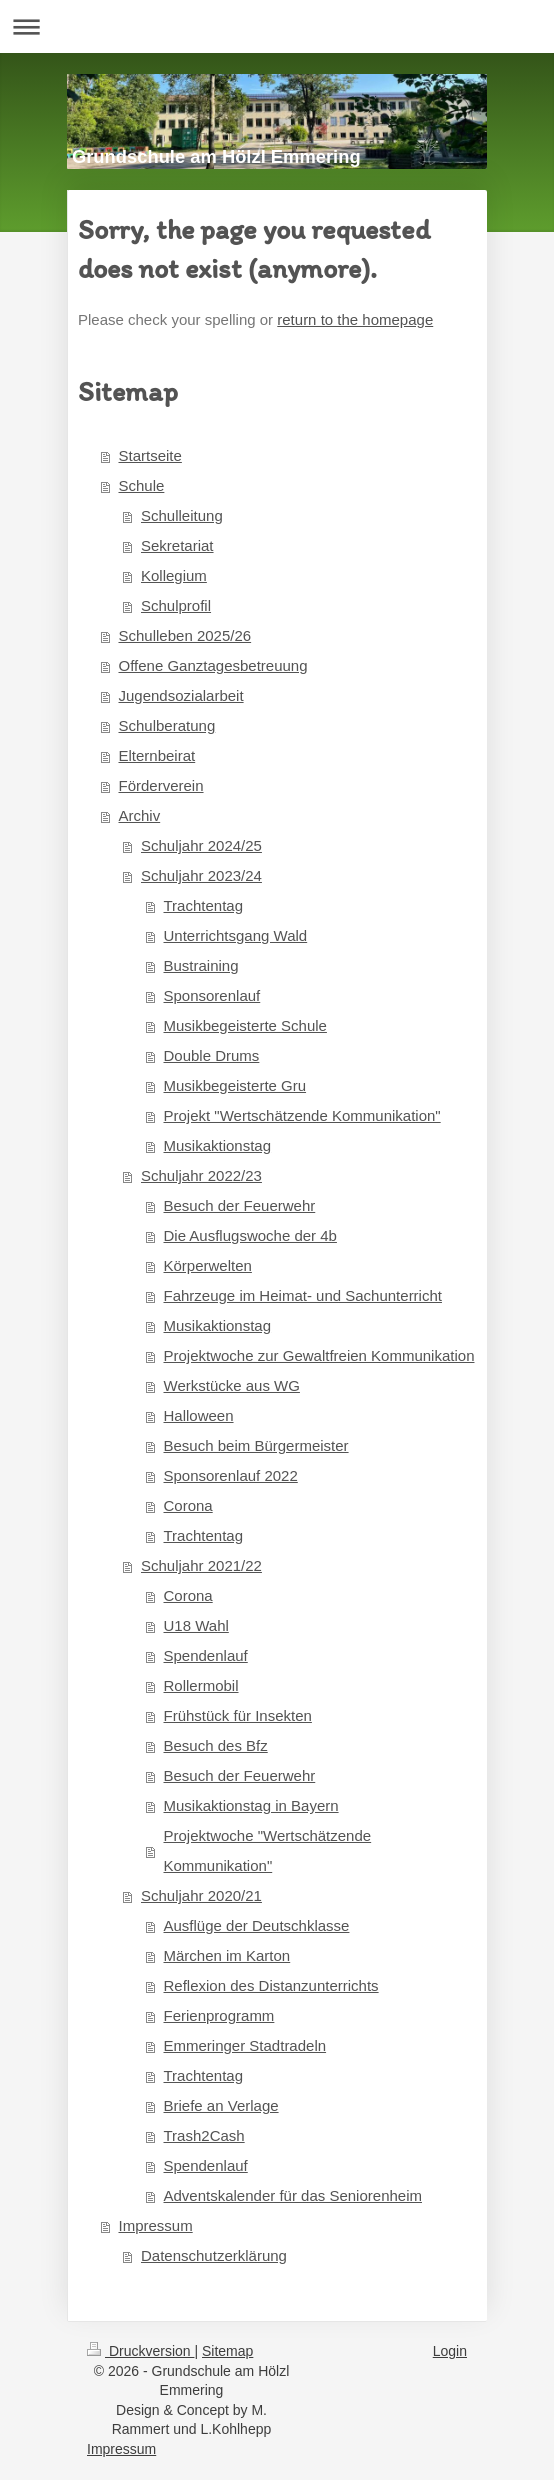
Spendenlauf (206, 1655)
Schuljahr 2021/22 (201, 1565)
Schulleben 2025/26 (185, 635)
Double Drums (212, 1055)
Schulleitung (182, 515)
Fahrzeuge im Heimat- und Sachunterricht (303, 1295)
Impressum (156, 2225)
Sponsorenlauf (212, 995)
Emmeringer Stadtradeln (245, 2045)
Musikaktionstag (218, 1145)
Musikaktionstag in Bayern (251, 1805)
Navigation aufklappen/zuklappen (277, 26)
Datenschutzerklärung (214, 2255)
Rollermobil (201, 1685)
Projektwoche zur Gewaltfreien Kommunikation (319, 1355)
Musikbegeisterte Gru (235, 1085)
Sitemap (227, 2351)
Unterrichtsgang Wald (236, 935)
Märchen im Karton (227, 1955)
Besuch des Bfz (216, 1745)
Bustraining (201, 965)
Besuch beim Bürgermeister (256, 1445)
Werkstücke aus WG (232, 1385)
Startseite (150, 455)
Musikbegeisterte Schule (245, 1025)
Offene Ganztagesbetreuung (213, 665)
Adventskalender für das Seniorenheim (293, 2195)
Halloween (199, 1415)
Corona (188, 1505)
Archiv (140, 815)
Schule (142, 485)
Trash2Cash (204, 2135)
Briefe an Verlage (221, 2105)
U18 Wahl (196, 1625)
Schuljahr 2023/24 (201, 875)
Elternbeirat (157, 755)
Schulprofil (176, 605)
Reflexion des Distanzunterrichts (271, 1985)
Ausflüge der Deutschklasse (257, 1925)
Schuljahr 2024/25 (201, 845)
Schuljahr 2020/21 (201, 1895)
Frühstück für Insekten (238, 1715)
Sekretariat (177, 545)
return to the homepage (355, 319)
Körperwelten (208, 1265)
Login (450, 2351)
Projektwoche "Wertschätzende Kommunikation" (268, 1850)
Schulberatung (167, 725)
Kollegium (174, 575)
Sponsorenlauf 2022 (231, 1475)
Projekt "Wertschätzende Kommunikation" (302, 1115)
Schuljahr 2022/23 (201, 1175)
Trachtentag (204, 905)
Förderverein (161, 785)
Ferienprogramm (219, 2015)
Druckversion (140, 2351)
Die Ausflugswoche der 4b (250, 1235)
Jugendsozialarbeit (181, 695)
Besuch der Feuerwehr (240, 1205)
